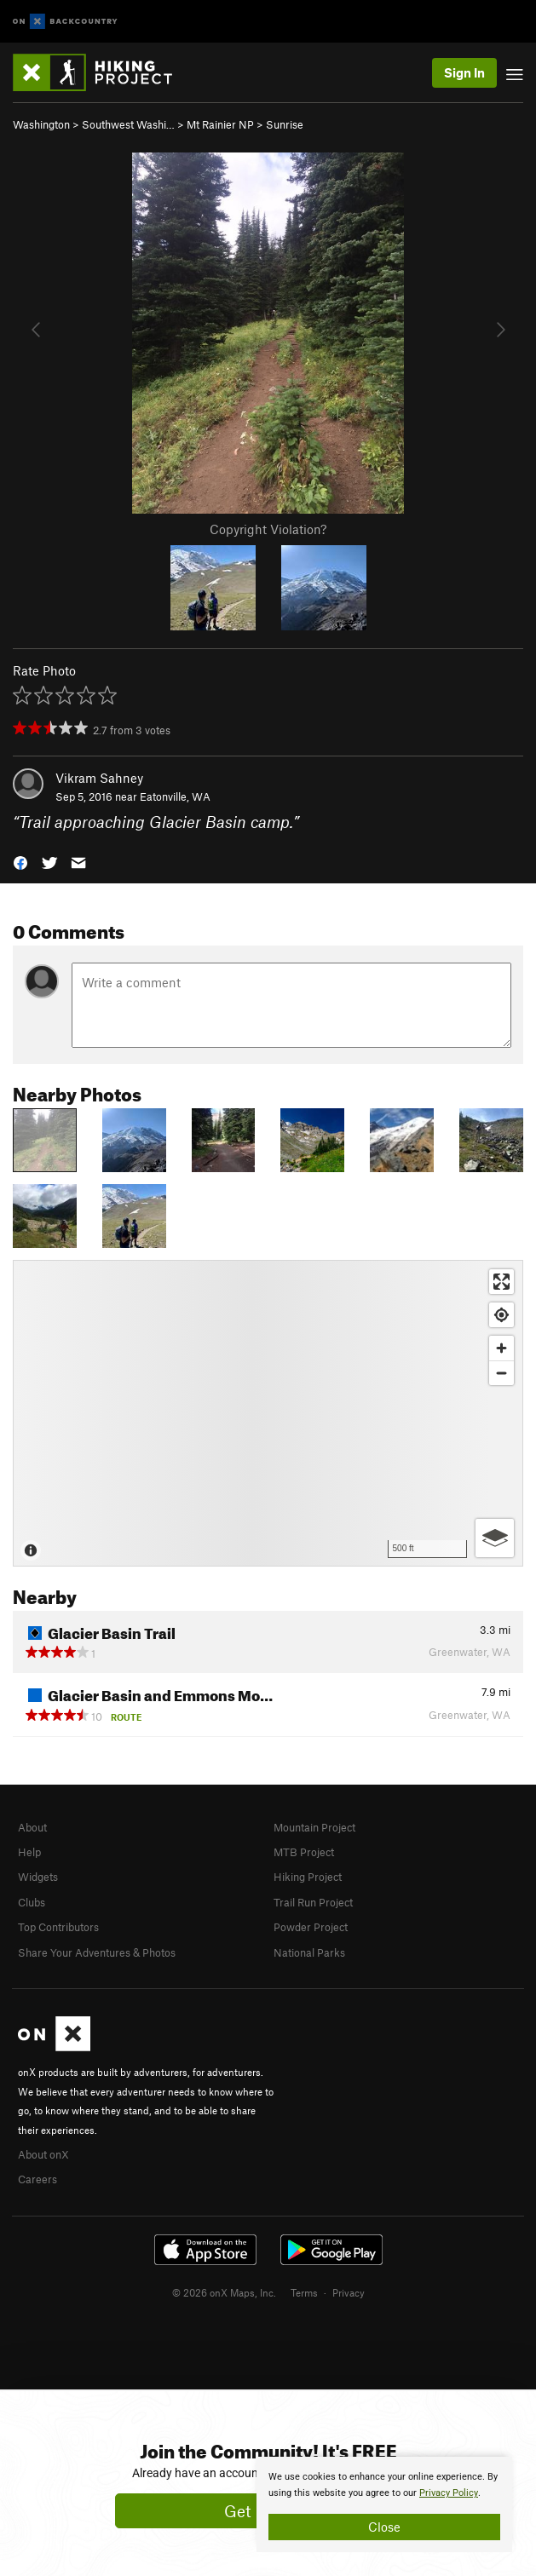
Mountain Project (314, 1827)
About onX (43, 2154)
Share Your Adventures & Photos (97, 1952)
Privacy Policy (448, 2492)
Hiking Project (308, 1876)
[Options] (494, 1538)
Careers (37, 2179)
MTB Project (304, 1852)
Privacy (348, 2292)
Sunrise (284, 124)
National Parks (309, 1952)
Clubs (31, 1902)
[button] (20, 861)
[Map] (268, 1413)
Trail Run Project (313, 1902)
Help (29, 1852)
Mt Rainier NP (220, 124)
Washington (41, 124)
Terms (304, 2292)
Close (384, 2526)
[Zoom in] (501, 1348)
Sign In (464, 72)
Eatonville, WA (175, 796)
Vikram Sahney (99, 777)
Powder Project (311, 1927)
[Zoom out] (501, 1372)
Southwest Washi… (128, 124)
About (32, 1827)
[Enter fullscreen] (501, 1281)
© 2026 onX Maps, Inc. (224, 2292)
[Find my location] (501, 1314)
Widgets (38, 1876)
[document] (384, 2504)
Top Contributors (58, 1927)
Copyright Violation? (268, 529)
